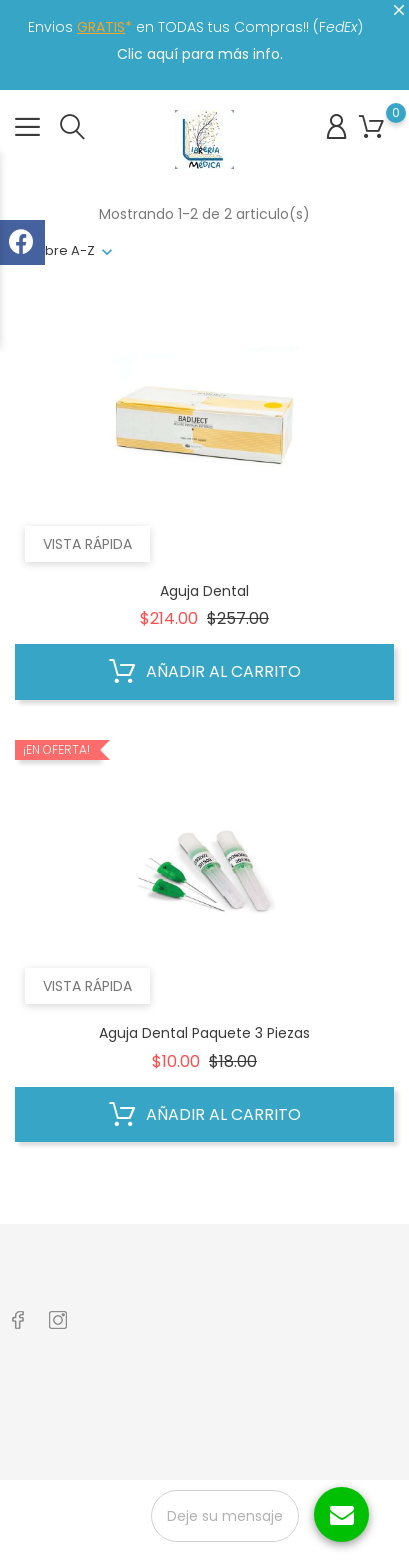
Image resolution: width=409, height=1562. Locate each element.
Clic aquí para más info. (200, 54)
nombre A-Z (55, 250)
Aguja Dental (204, 591)
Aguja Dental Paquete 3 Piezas (204, 1033)
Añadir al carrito (205, 672)
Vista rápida (87, 544)
